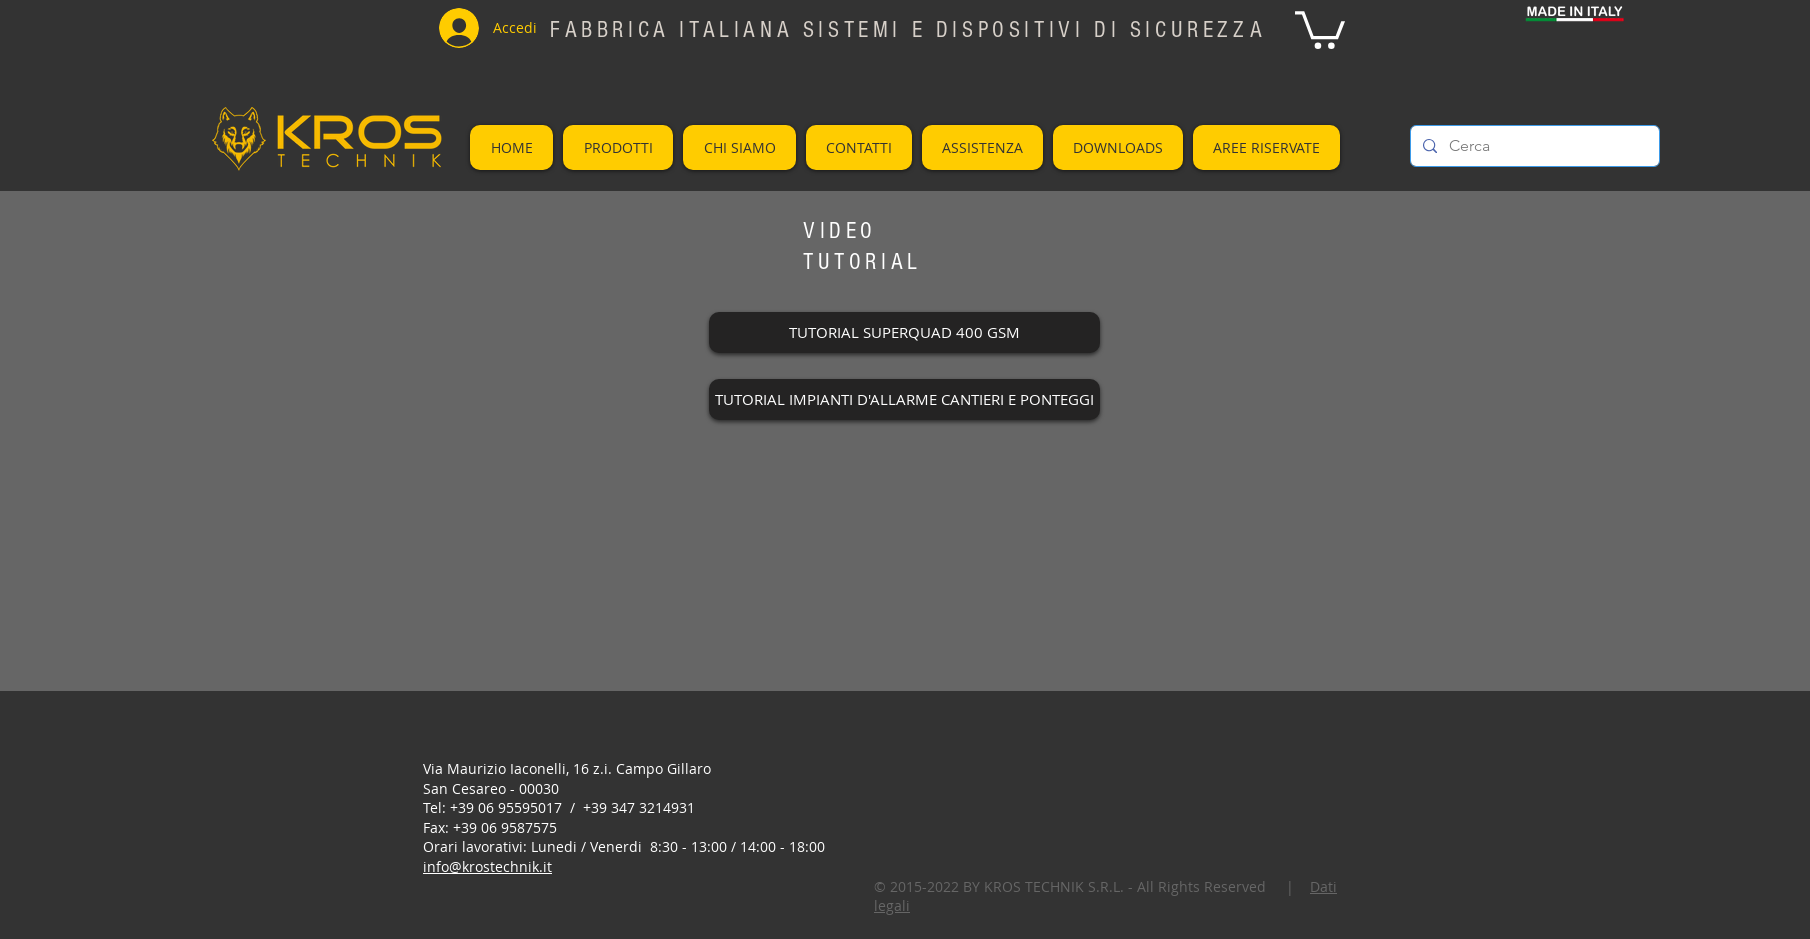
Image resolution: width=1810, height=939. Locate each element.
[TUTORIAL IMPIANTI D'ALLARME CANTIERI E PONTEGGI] (904, 399)
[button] (1320, 28)
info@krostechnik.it (487, 866)
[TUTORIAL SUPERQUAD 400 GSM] (904, 332)
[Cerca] (1533, 146)
